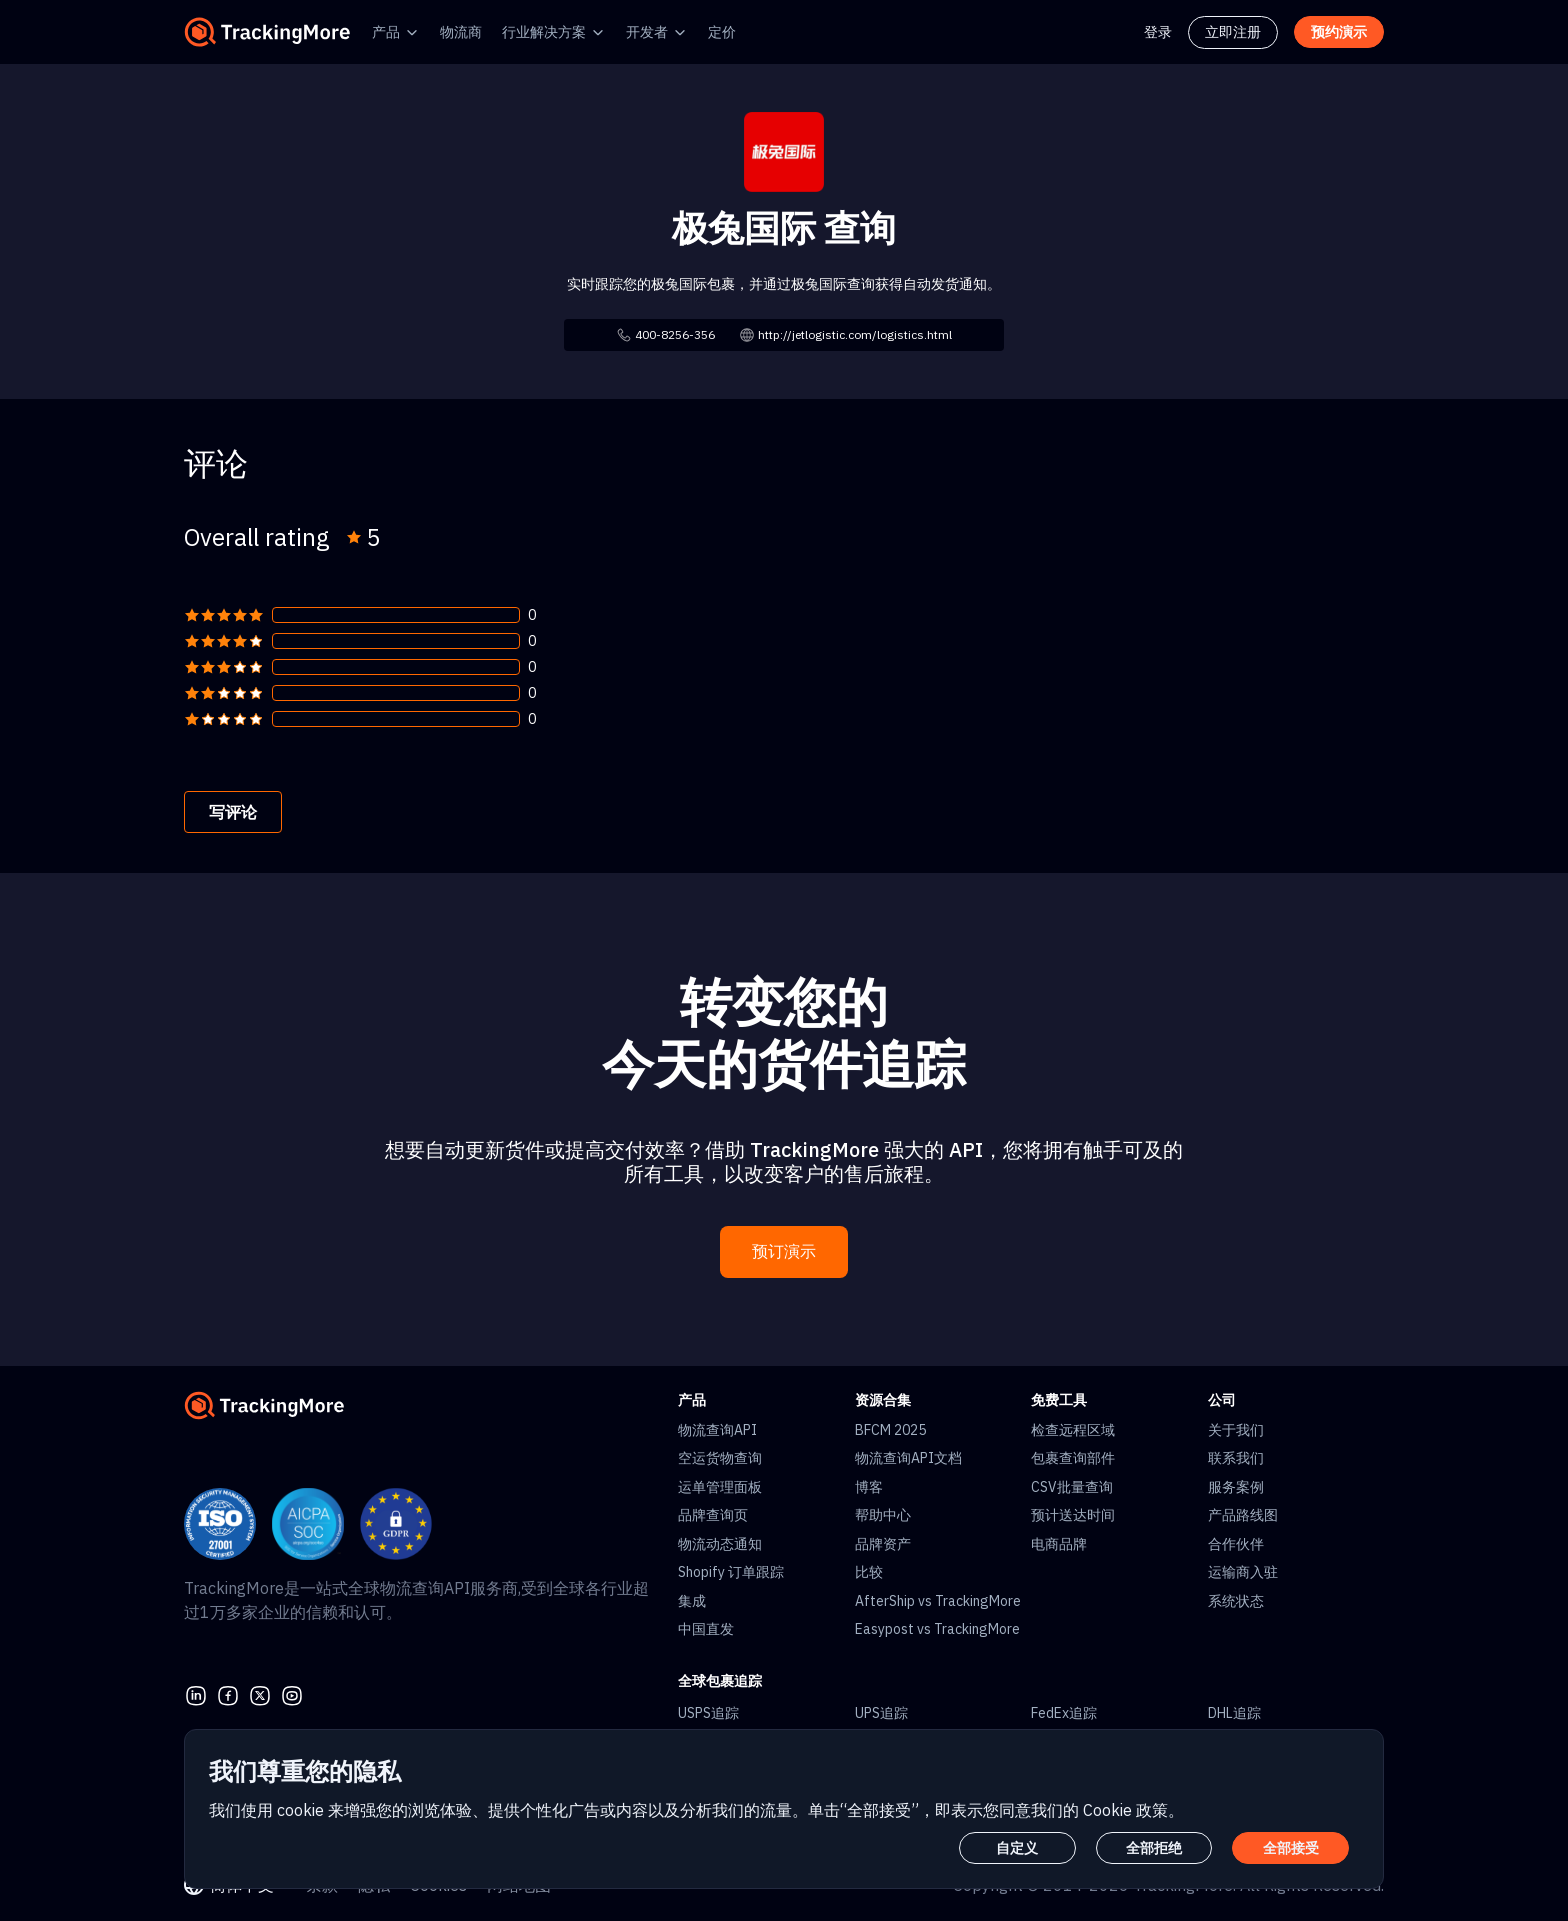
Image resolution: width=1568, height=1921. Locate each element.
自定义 (1017, 1848)
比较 (869, 1572)
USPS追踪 (708, 1713)
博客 (869, 1487)
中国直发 (706, 1629)
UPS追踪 (881, 1713)
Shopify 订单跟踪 (731, 1572)
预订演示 (784, 1251)
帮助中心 (883, 1515)
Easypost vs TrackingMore (937, 1629)
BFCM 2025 (890, 1430)
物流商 (461, 32)
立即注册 (1233, 32)
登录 (1158, 32)
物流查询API (717, 1430)
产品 (386, 32)
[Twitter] (260, 1693)
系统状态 (1236, 1601)
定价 (722, 32)
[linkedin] (196, 1693)
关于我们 (1236, 1430)
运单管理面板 (720, 1487)
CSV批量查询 (1072, 1487)
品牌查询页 (713, 1515)
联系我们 (1236, 1458)
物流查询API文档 (908, 1458)
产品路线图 (1243, 1515)
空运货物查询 (720, 1458)
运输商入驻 (1243, 1572)
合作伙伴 (1236, 1544)
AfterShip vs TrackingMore (938, 1601)
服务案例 (1236, 1487)
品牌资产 (883, 1544)
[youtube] (292, 1693)
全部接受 (1291, 1848)
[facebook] (228, 1693)
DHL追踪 (1234, 1713)
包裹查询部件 (1073, 1458)
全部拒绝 (1154, 1848)
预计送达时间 (1073, 1515)
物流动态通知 (720, 1544)
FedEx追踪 (1064, 1713)
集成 (692, 1601)
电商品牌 (1059, 1544)
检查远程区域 (1073, 1430)
